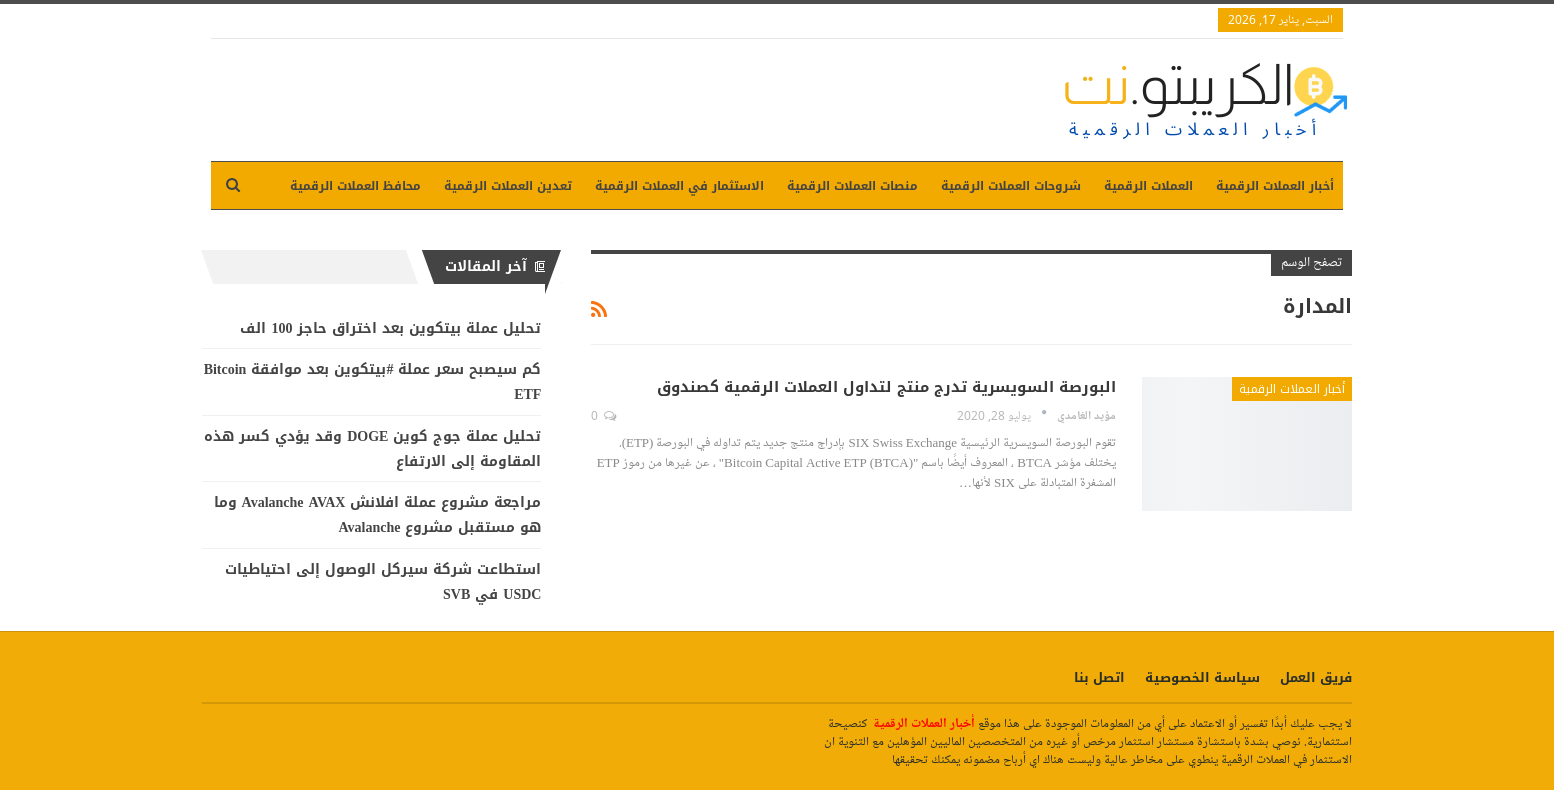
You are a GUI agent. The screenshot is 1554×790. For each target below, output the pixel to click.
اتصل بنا (1099, 677)
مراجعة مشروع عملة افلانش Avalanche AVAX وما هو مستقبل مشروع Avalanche (378, 515)
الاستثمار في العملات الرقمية (679, 186)
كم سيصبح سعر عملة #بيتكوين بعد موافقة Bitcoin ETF (373, 382)
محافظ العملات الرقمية (355, 186)
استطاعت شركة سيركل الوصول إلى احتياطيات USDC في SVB (383, 582)
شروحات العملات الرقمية (1011, 186)
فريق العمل (1316, 677)
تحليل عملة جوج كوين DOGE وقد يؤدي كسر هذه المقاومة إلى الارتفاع (372, 449)
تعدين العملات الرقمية (508, 186)
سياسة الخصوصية (1202, 677)
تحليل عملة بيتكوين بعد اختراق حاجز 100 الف (390, 328)
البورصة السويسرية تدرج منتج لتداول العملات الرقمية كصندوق (886, 387)
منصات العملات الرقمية (852, 186)
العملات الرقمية (1148, 186)
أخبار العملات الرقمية (1275, 186)
